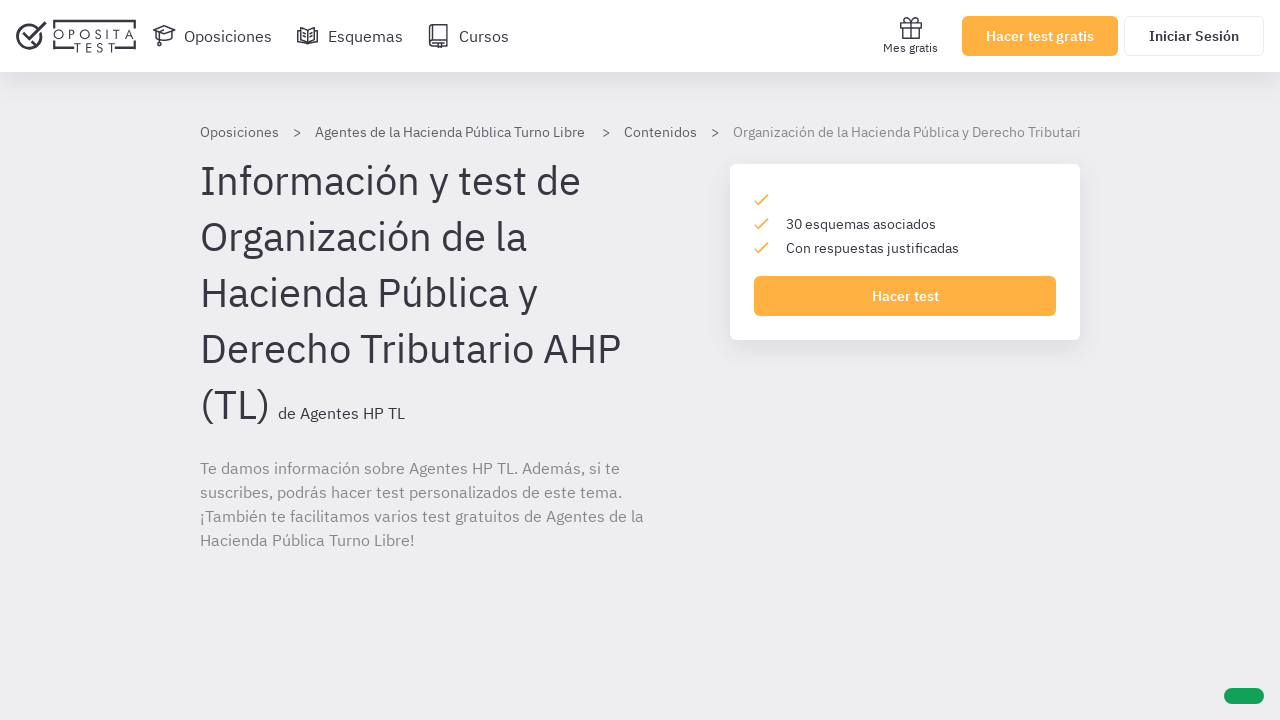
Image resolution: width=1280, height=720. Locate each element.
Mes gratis (910, 35)
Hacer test (905, 296)
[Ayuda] (1244, 696)
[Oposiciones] (212, 36)
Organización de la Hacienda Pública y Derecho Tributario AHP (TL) (940, 132)
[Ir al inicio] (76, 36)
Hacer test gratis (1040, 36)
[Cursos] (468, 36)
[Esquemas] (349, 36)
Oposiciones (239, 132)
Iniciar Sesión (1194, 36)
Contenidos (660, 132)
